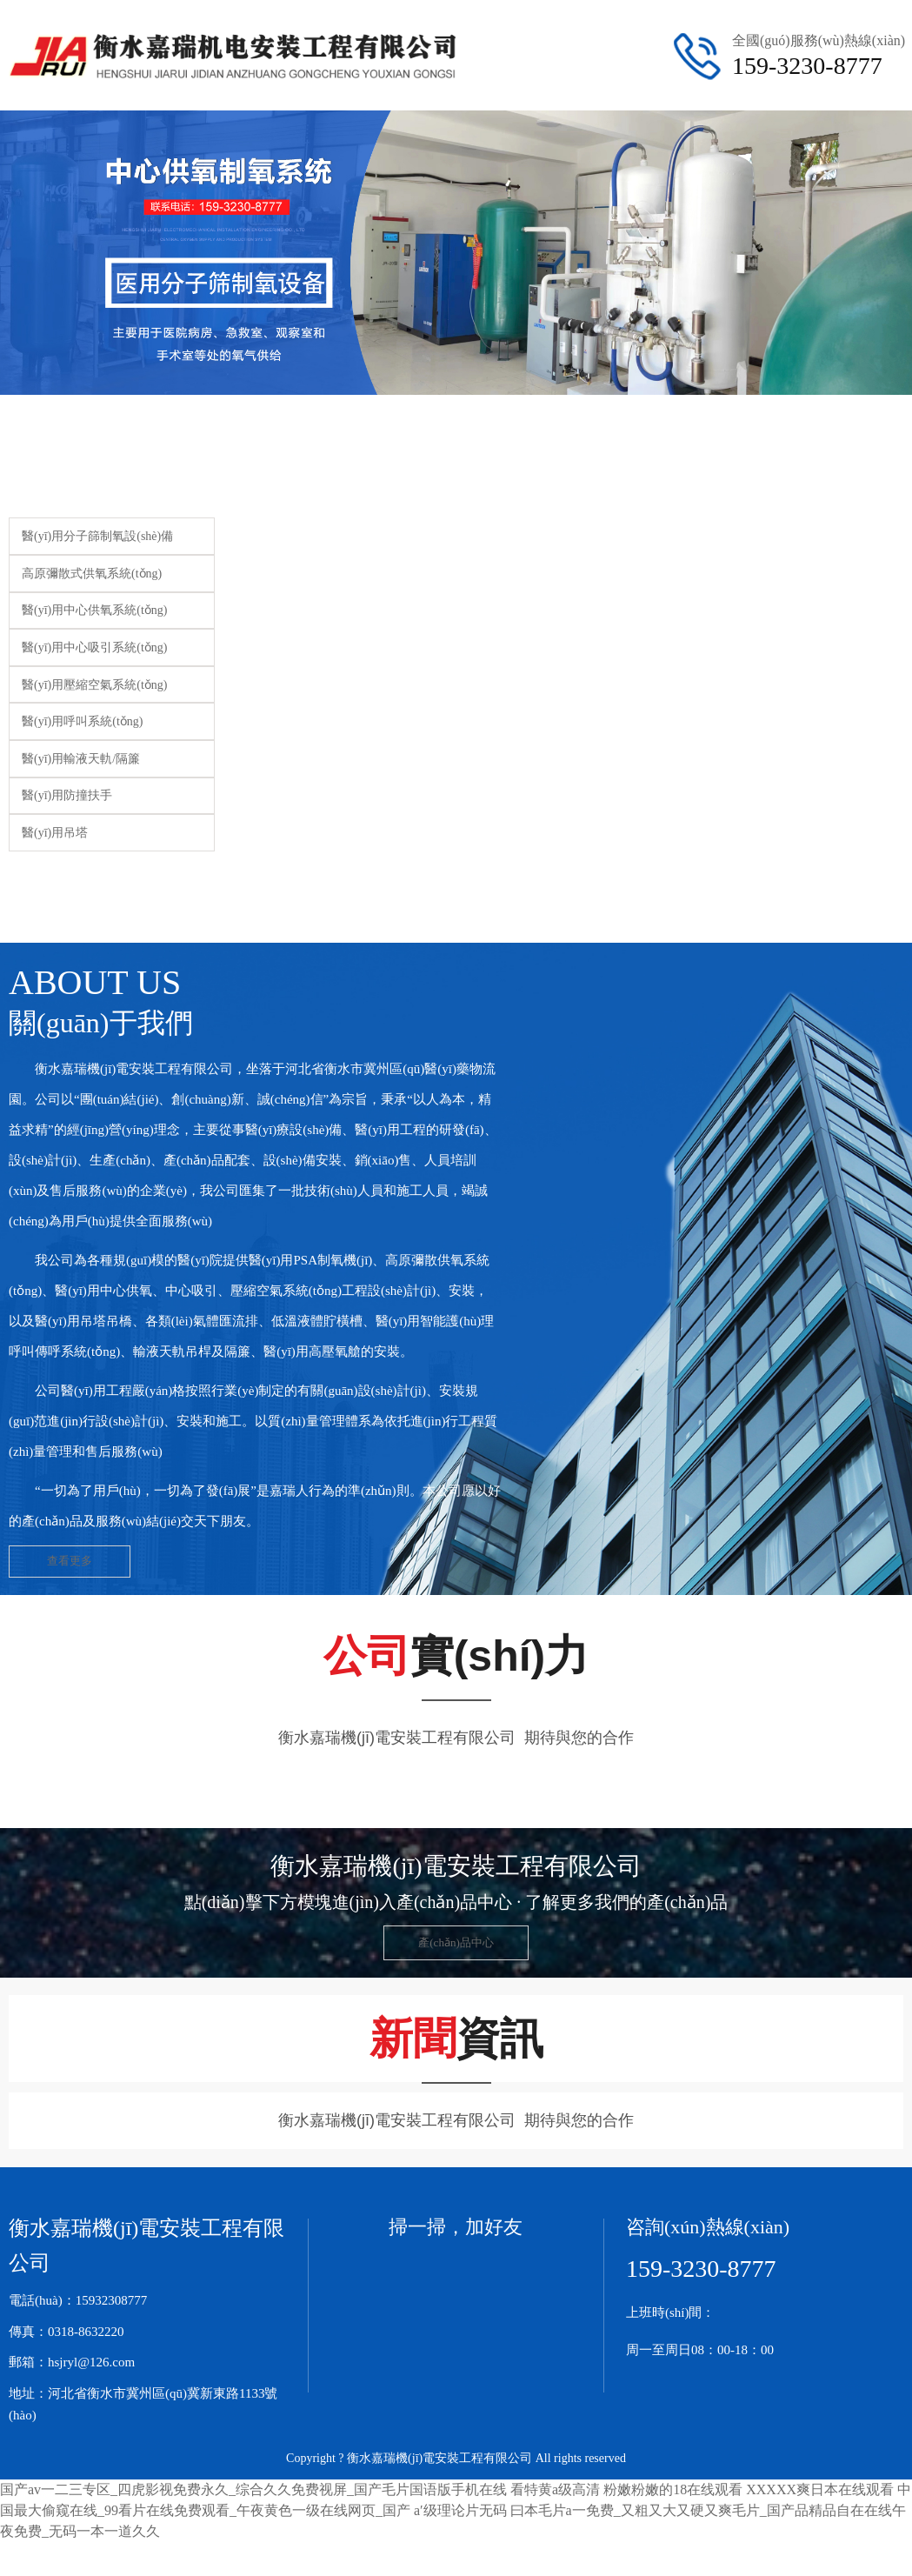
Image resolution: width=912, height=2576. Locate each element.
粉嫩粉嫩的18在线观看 (672, 2494)
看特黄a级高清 (555, 2494)
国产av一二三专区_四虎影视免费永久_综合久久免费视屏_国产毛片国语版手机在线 (253, 2494)
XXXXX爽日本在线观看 (820, 2494)
